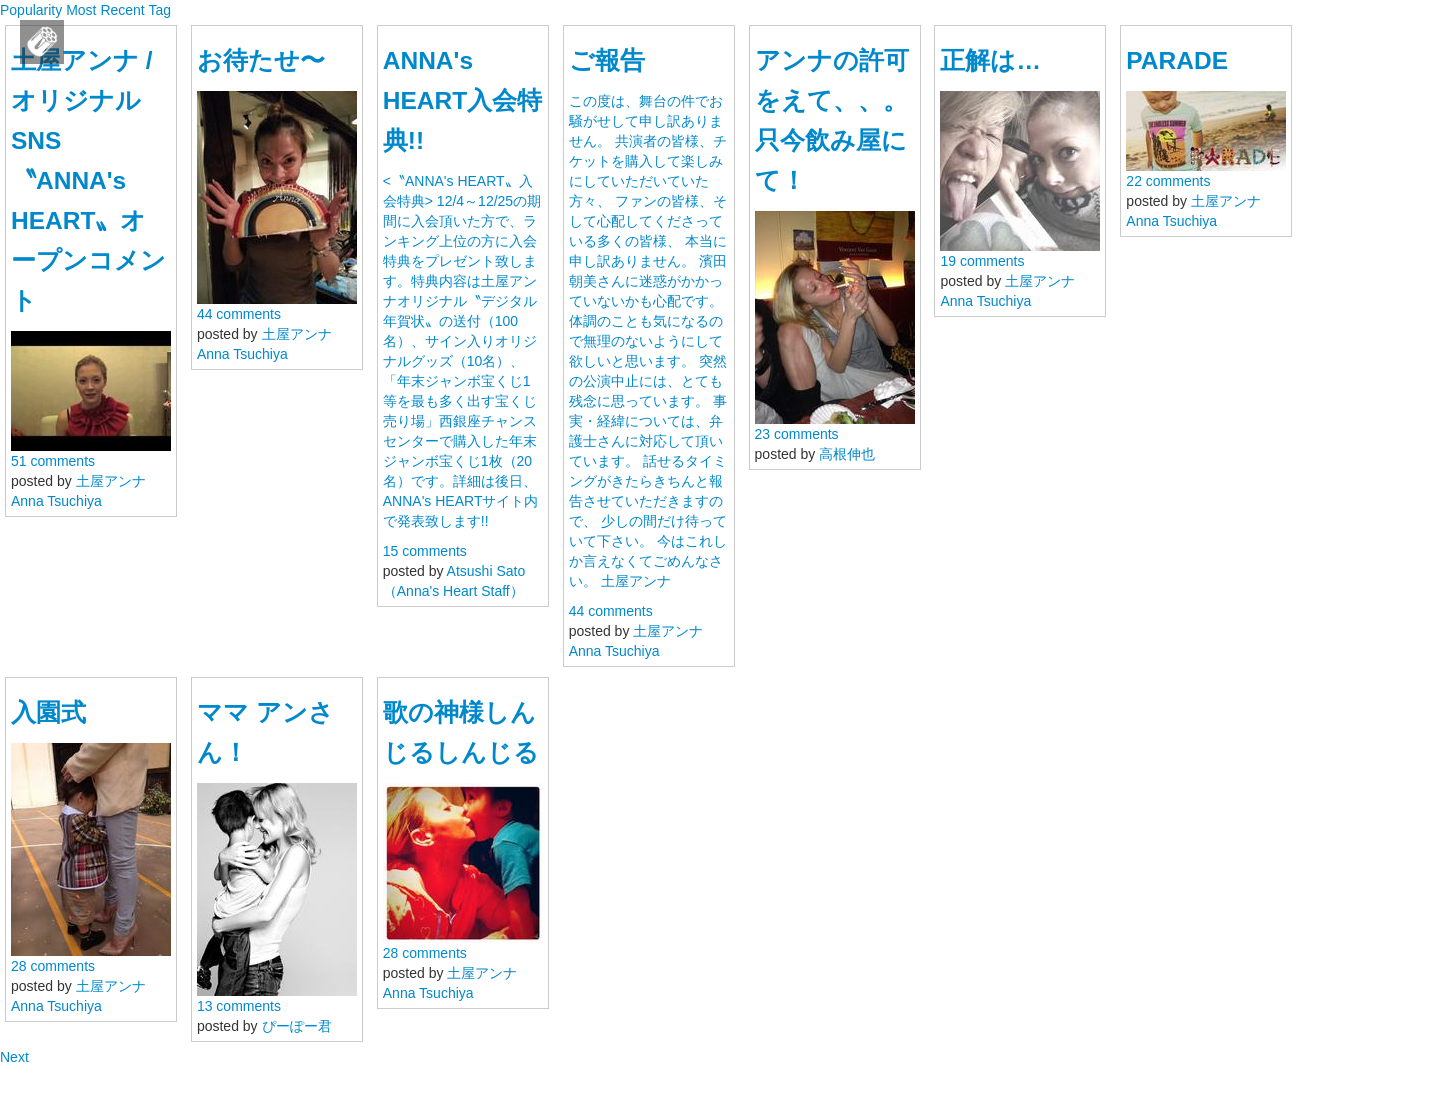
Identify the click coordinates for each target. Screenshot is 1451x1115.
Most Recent (105, 10)
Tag (159, 10)
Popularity (31, 10)
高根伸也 (847, 454)
